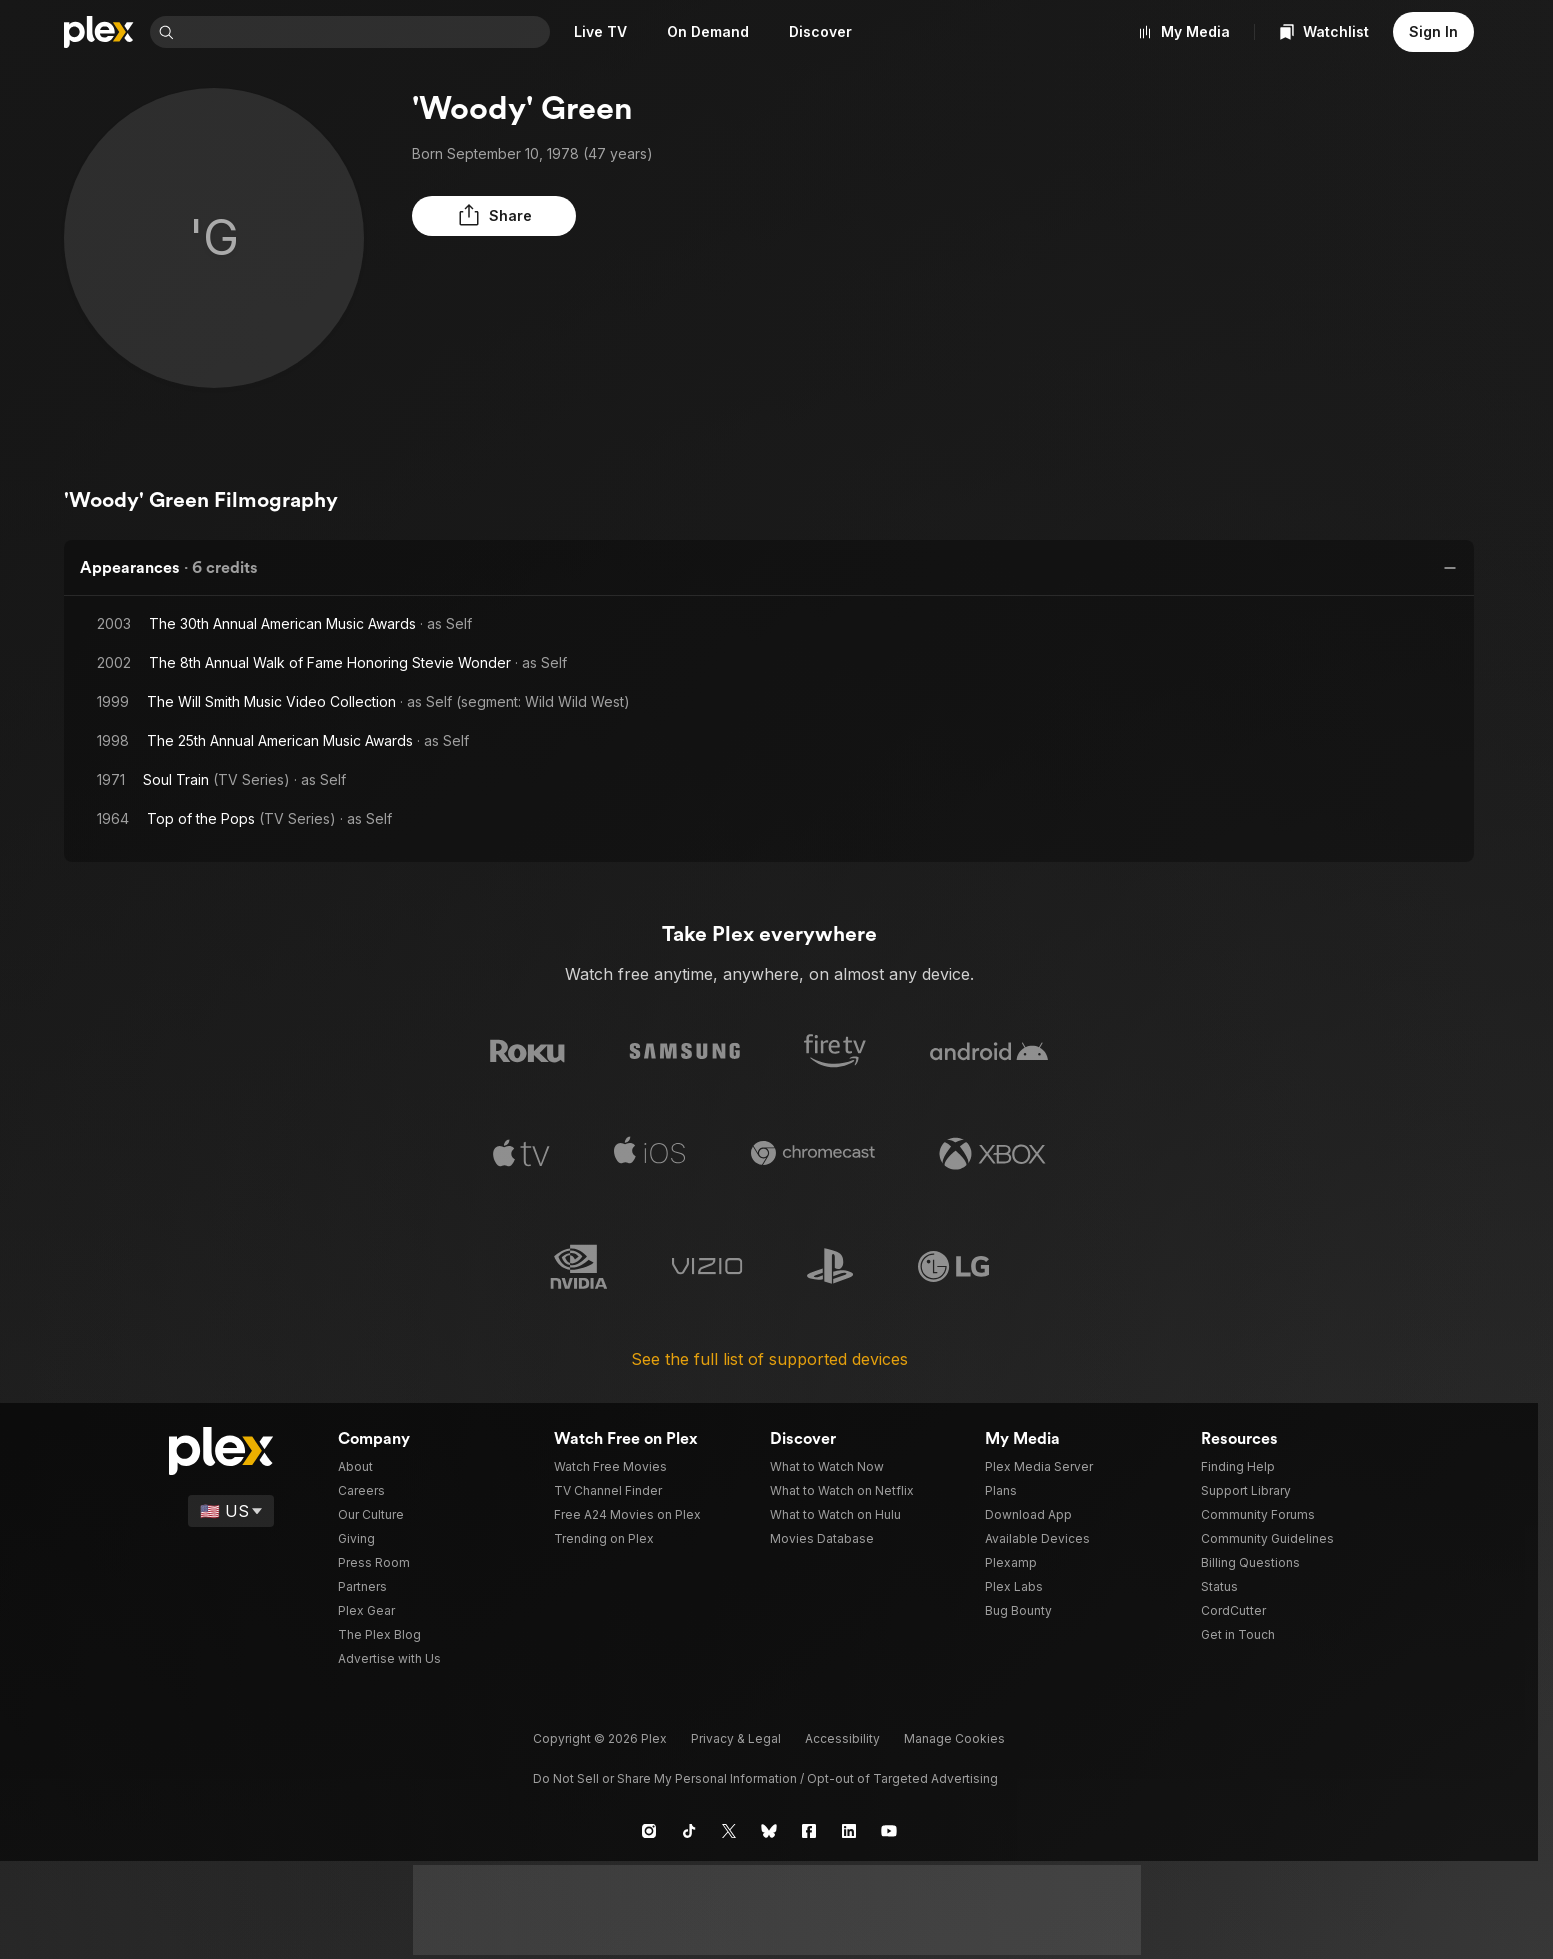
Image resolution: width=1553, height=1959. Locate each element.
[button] (462, 216)
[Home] (99, 32)
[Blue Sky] (769, 1825)
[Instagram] (649, 1825)
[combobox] (366, 32)
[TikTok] (689, 1825)
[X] (729, 1825)
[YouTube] (889, 1825)
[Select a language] (232, 1505)
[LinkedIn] (849, 1825)
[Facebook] (809, 1825)
